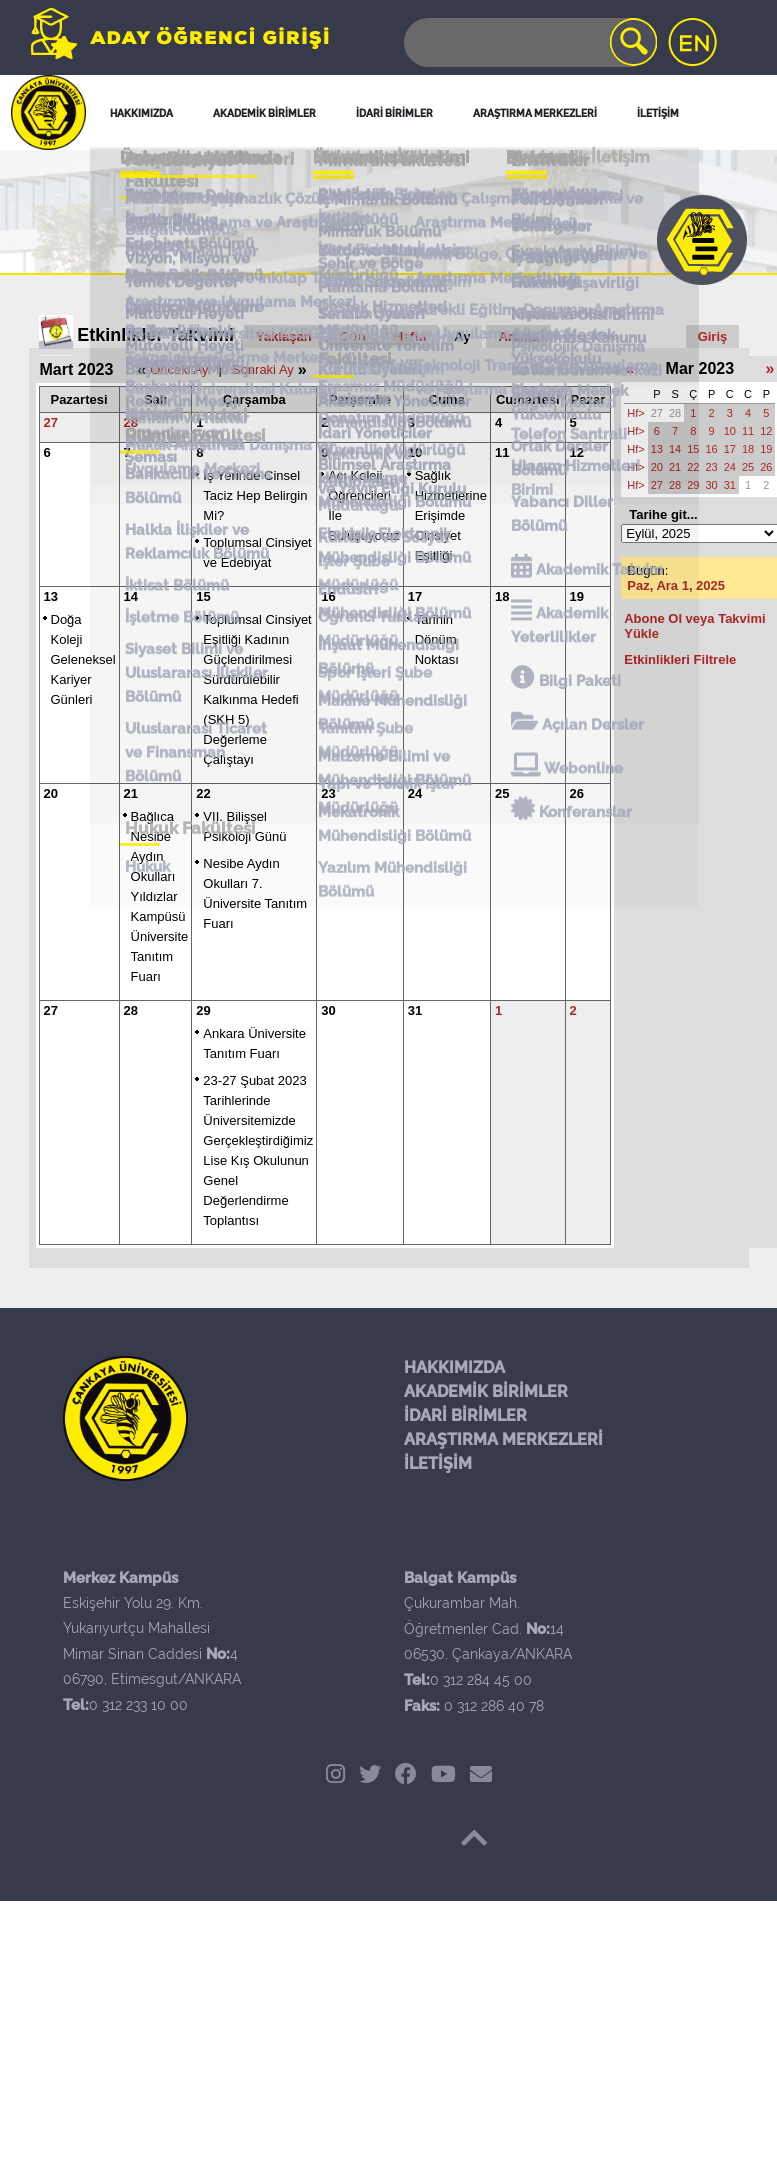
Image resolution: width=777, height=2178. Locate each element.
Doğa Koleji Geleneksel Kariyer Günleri (83, 659)
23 (328, 793)
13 (51, 596)
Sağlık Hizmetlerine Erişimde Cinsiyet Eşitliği (451, 515)
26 (577, 793)
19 (577, 596)
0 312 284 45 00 (481, 1680)
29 (203, 1010)
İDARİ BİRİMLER (465, 1415)
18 (502, 596)
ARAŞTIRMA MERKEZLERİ (503, 1439)
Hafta (410, 336)
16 (328, 596)
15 (203, 596)
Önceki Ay (179, 369)
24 (415, 793)
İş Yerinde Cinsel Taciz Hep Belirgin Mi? (255, 495)
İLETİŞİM (438, 1463)
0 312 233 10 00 (138, 1705)
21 (131, 793)
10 (415, 452)
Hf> (635, 413)
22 (203, 793)
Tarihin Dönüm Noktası (437, 639)
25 (502, 793)
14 (131, 596)
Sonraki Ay (263, 369)
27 (51, 422)
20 (51, 793)
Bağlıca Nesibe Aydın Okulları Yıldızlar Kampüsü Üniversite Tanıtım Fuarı (160, 896)
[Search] (529, 42)
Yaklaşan (284, 336)
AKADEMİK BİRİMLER (486, 1391)
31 (415, 1010)
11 (502, 452)
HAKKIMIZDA (454, 1367)
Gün (353, 336)
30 (328, 1010)
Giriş (713, 336)
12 (577, 452)
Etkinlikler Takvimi (155, 335)
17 (415, 596)
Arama (518, 336)
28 (131, 422)
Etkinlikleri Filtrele (680, 659)
